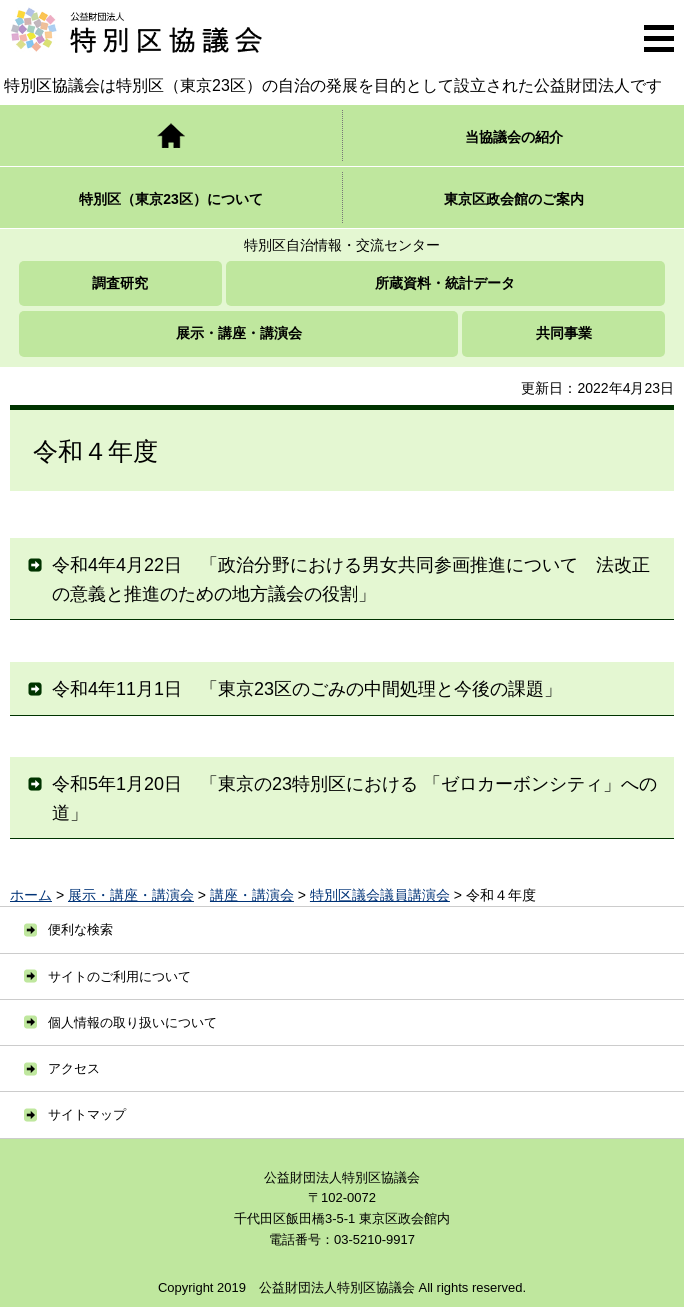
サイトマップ (87, 1114)
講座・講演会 (252, 895)
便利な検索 (80, 929)
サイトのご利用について (119, 976)
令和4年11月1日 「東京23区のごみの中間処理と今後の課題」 (307, 689)
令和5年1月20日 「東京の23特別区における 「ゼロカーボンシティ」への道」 (354, 798)
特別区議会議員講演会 (380, 895)
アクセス (74, 1068)
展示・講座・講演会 (131, 895)
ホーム (31, 895)
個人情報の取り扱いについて (132, 1022)
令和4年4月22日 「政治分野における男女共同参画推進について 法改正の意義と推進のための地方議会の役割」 (351, 579)
